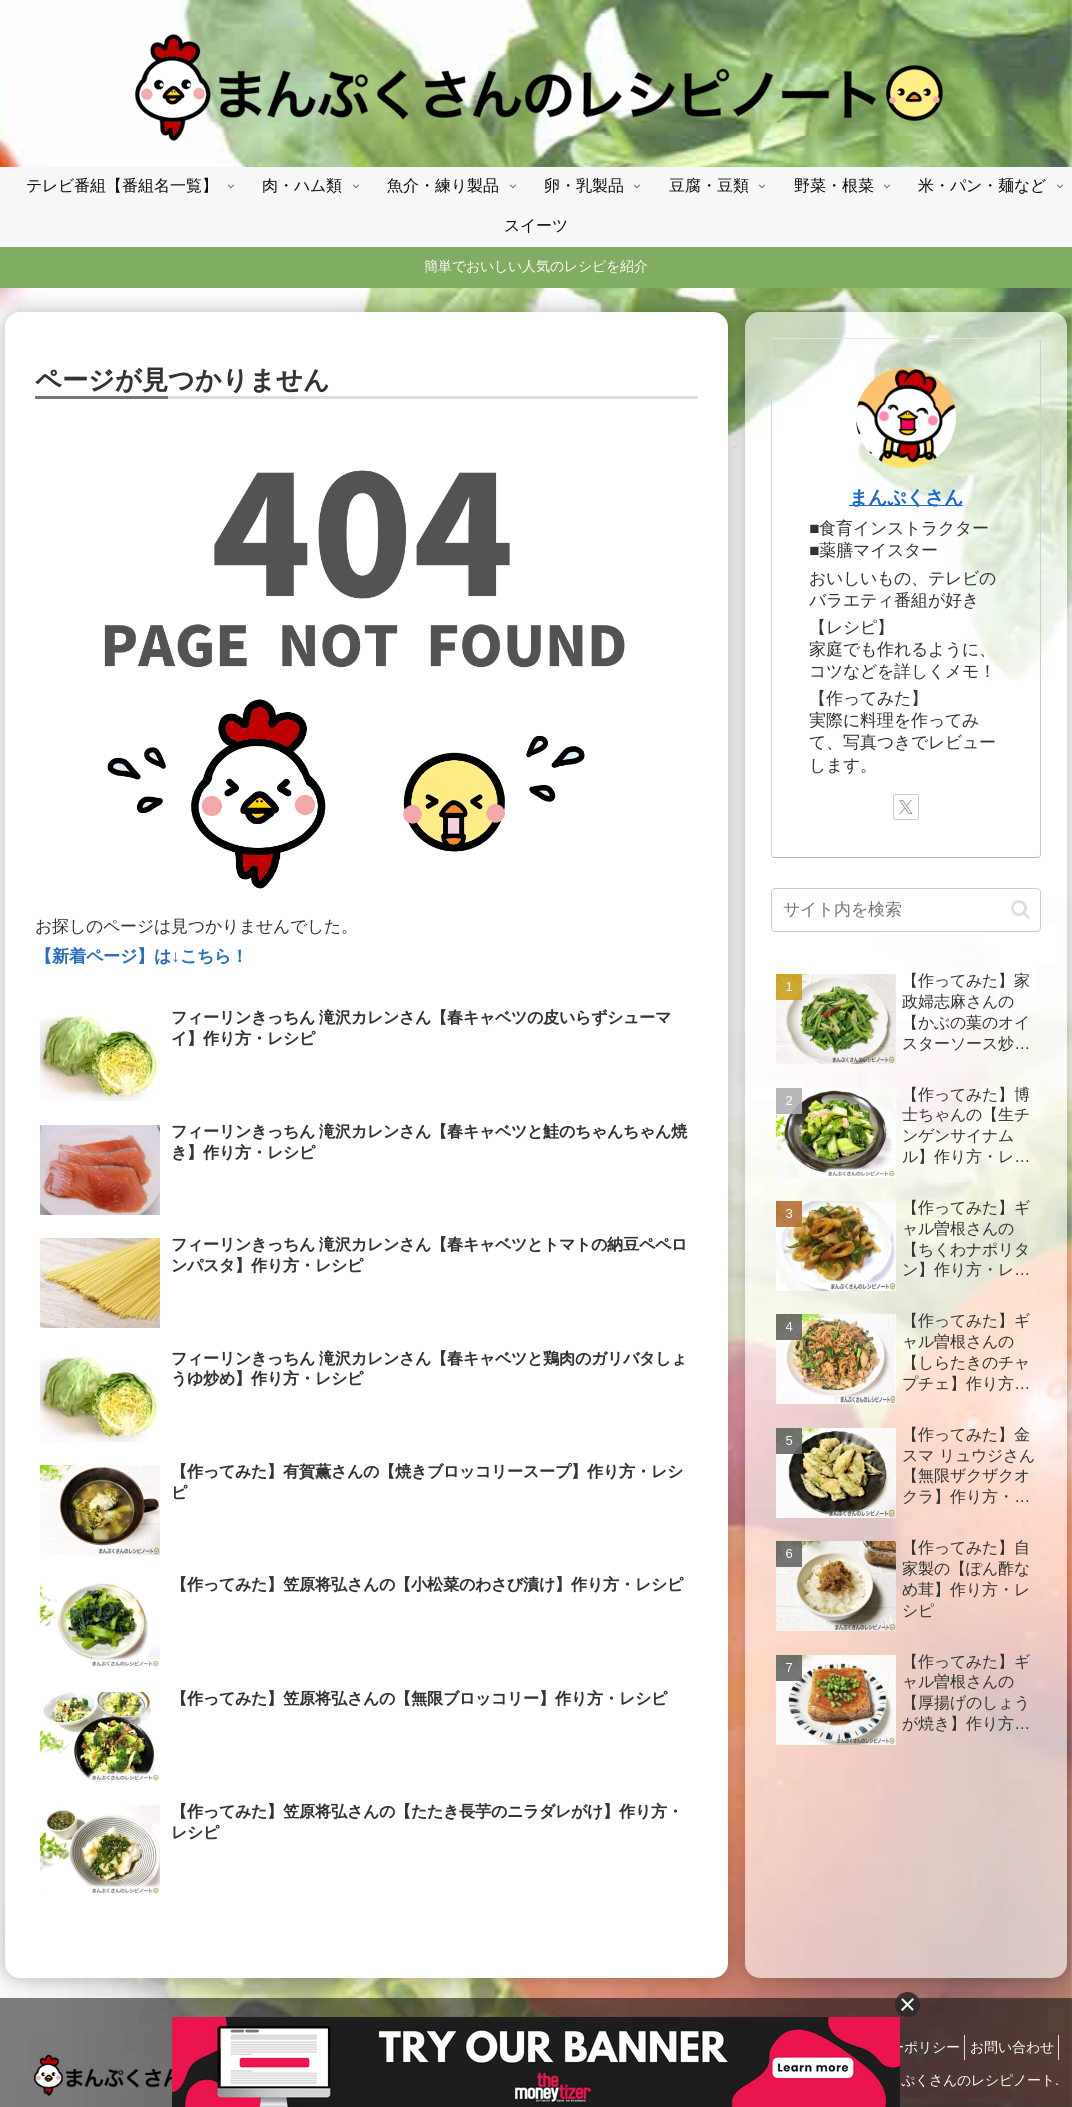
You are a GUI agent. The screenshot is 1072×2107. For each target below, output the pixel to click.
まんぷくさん (906, 497)
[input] (905, 910)
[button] (1020, 909)
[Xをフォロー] (906, 807)
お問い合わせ (1006, 2047)
